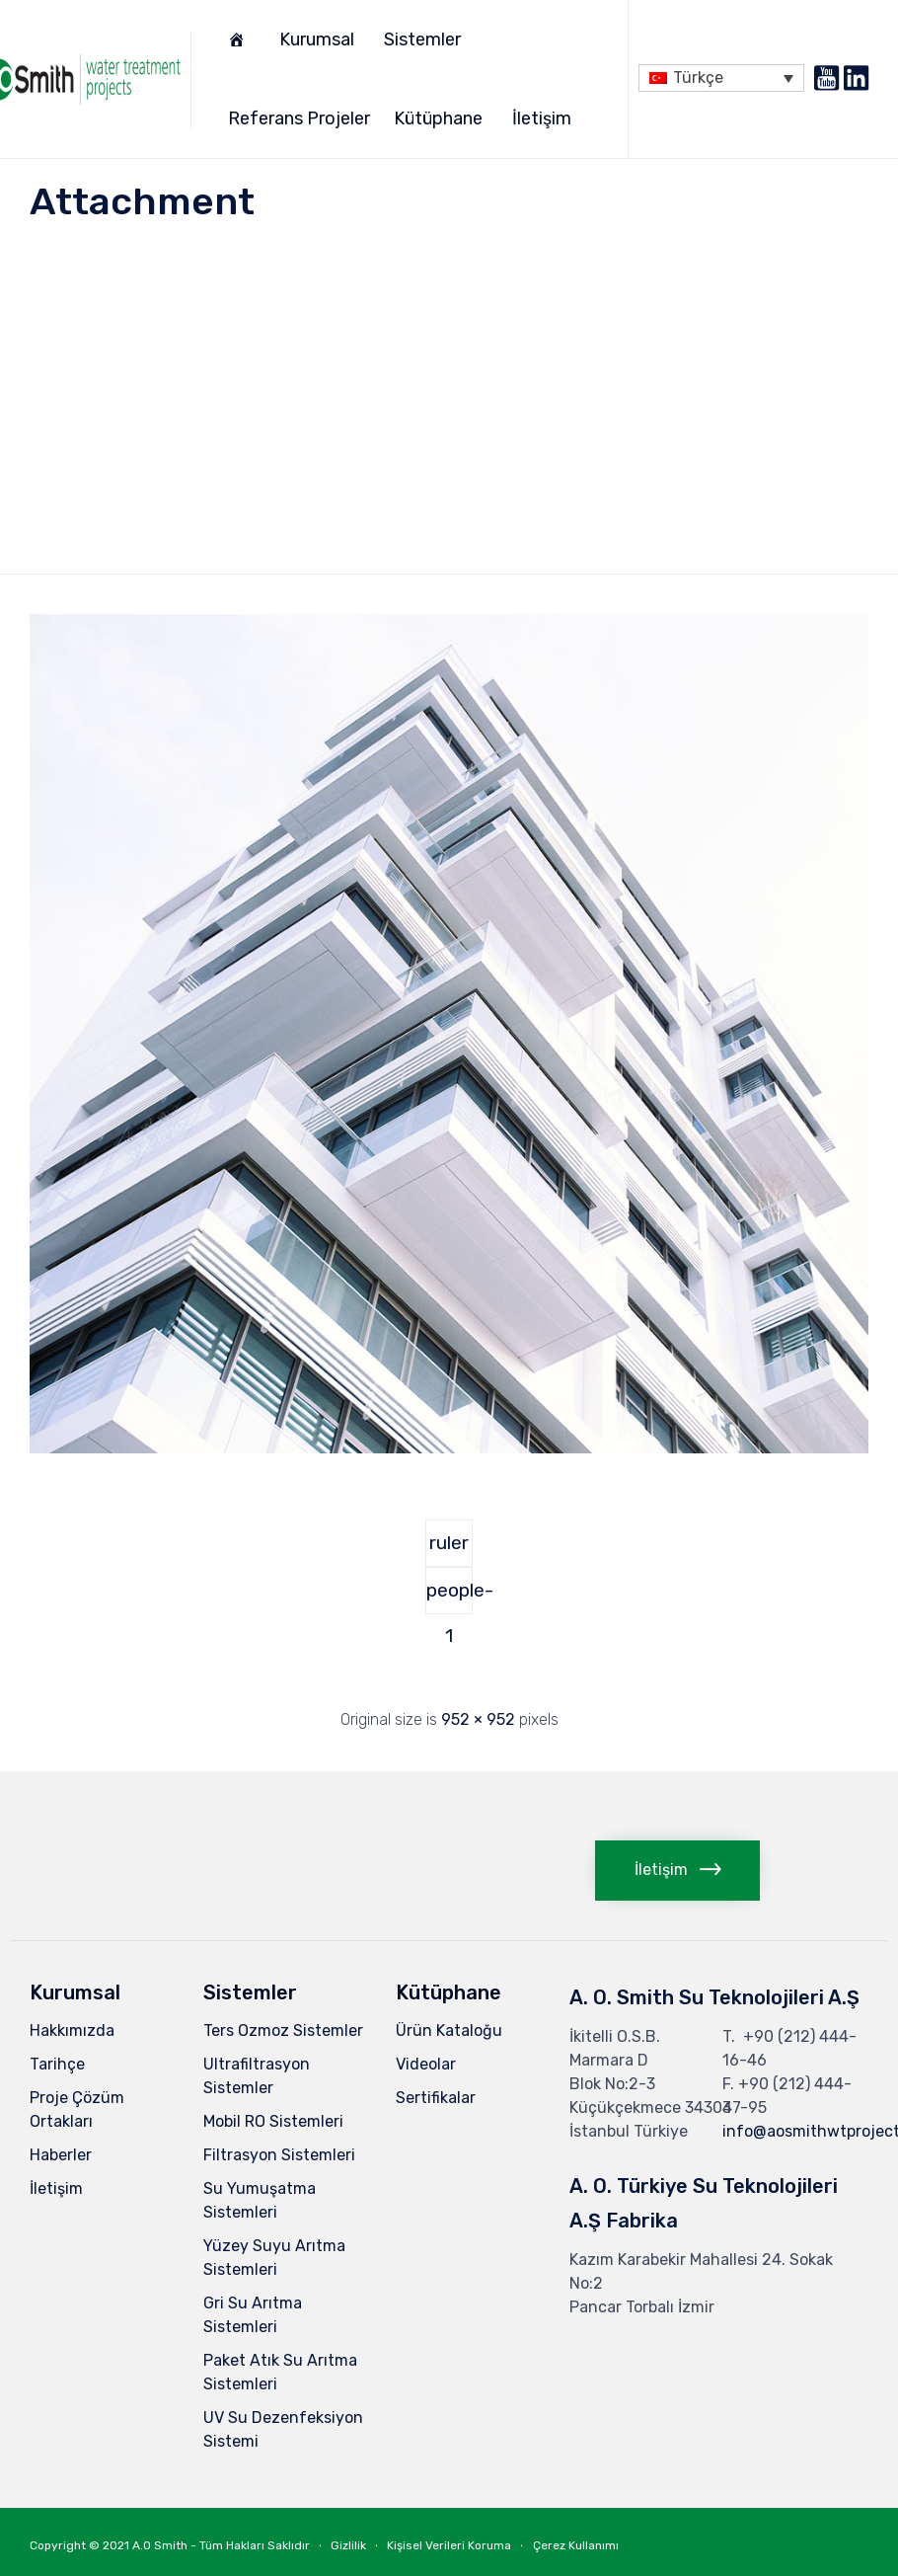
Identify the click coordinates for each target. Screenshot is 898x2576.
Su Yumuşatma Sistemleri (259, 2200)
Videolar (426, 2064)
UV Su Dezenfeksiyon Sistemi (283, 2429)
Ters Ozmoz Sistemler (283, 2030)
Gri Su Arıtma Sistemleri (252, 2315)
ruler (449, 1542)
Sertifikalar (436, 2097)
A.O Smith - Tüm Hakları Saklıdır (221, 2545)
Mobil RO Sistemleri (273, 2121)
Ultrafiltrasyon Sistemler (256, 2076)
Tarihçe (57, 2064)
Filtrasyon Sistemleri (279, 2155)
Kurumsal (319, 39)
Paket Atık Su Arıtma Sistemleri (280, 2372)
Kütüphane (441, 118)
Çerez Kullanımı (576, 2545)
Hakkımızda (72, 2030)
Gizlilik (348, 2545)
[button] (677, 1870)
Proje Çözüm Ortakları (77, 2109)
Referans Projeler (299, 118)
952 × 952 (478, 1719)
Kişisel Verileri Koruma (449, 2545)
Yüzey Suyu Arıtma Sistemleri (274, 2257)
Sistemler (425, 39)
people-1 (449, 1596)
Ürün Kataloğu (449, 2030)
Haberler (61, 2155)
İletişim (544, 118)
